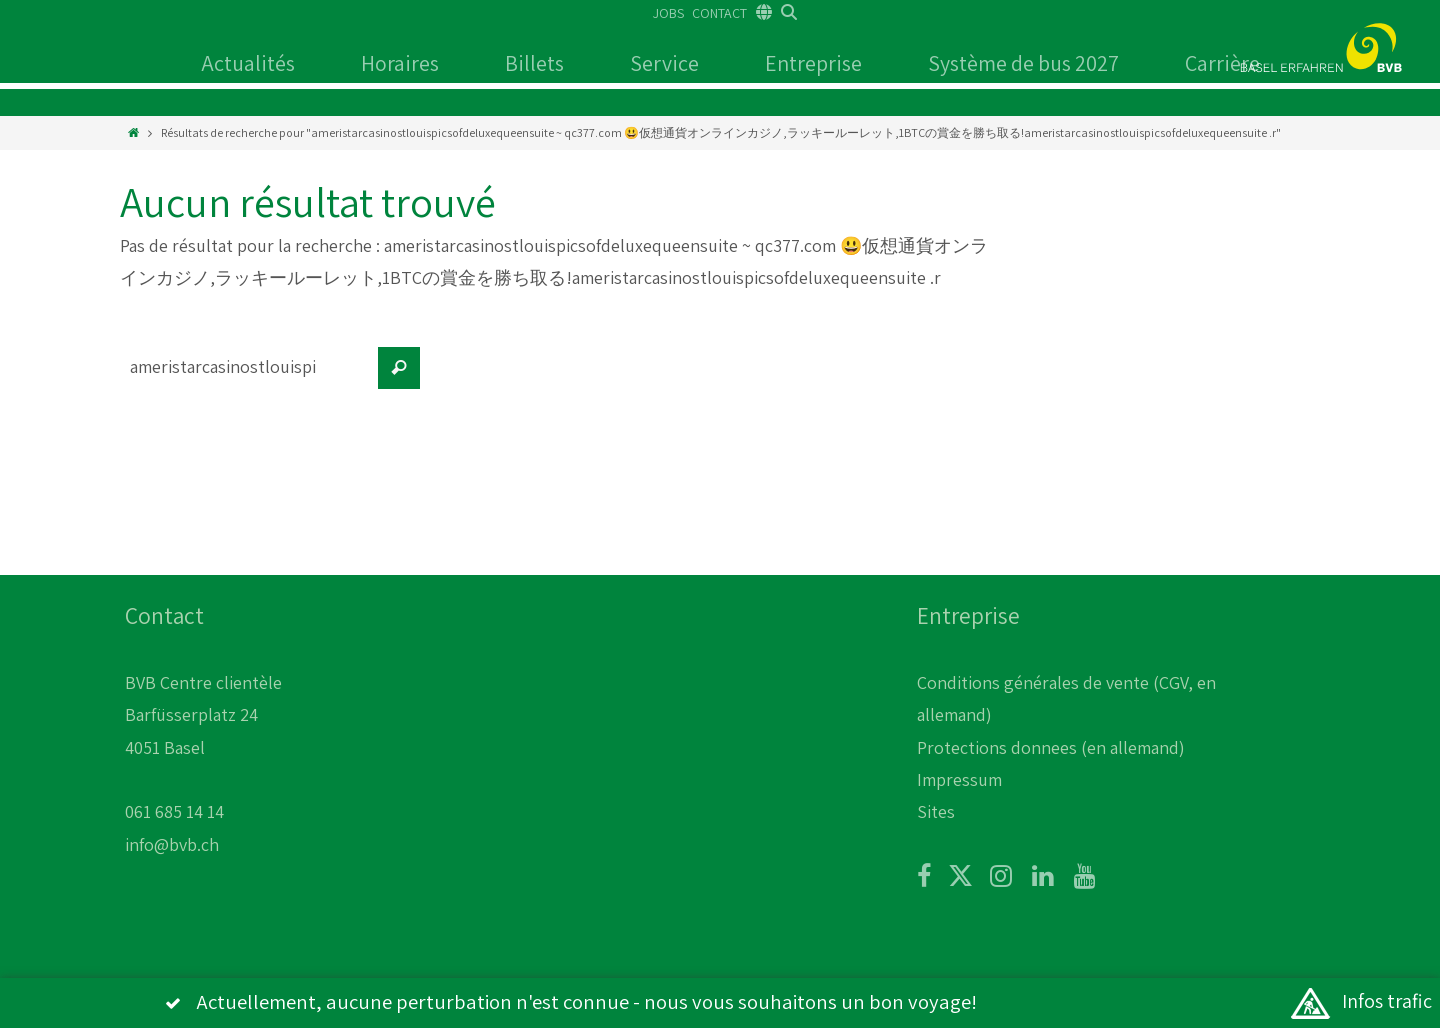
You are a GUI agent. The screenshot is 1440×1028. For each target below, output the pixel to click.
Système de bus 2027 (1023, 63)
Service (664, 63)
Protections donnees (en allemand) (1051, 747)
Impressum (959, 779)
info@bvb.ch (172, 844)
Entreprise (813, 63)
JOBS (668, 13)
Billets (534, 63)
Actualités (248, 63)
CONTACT (719, 13)
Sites (936, 811)
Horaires (400, 63)
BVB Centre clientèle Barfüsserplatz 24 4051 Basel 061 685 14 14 (203, 747)
